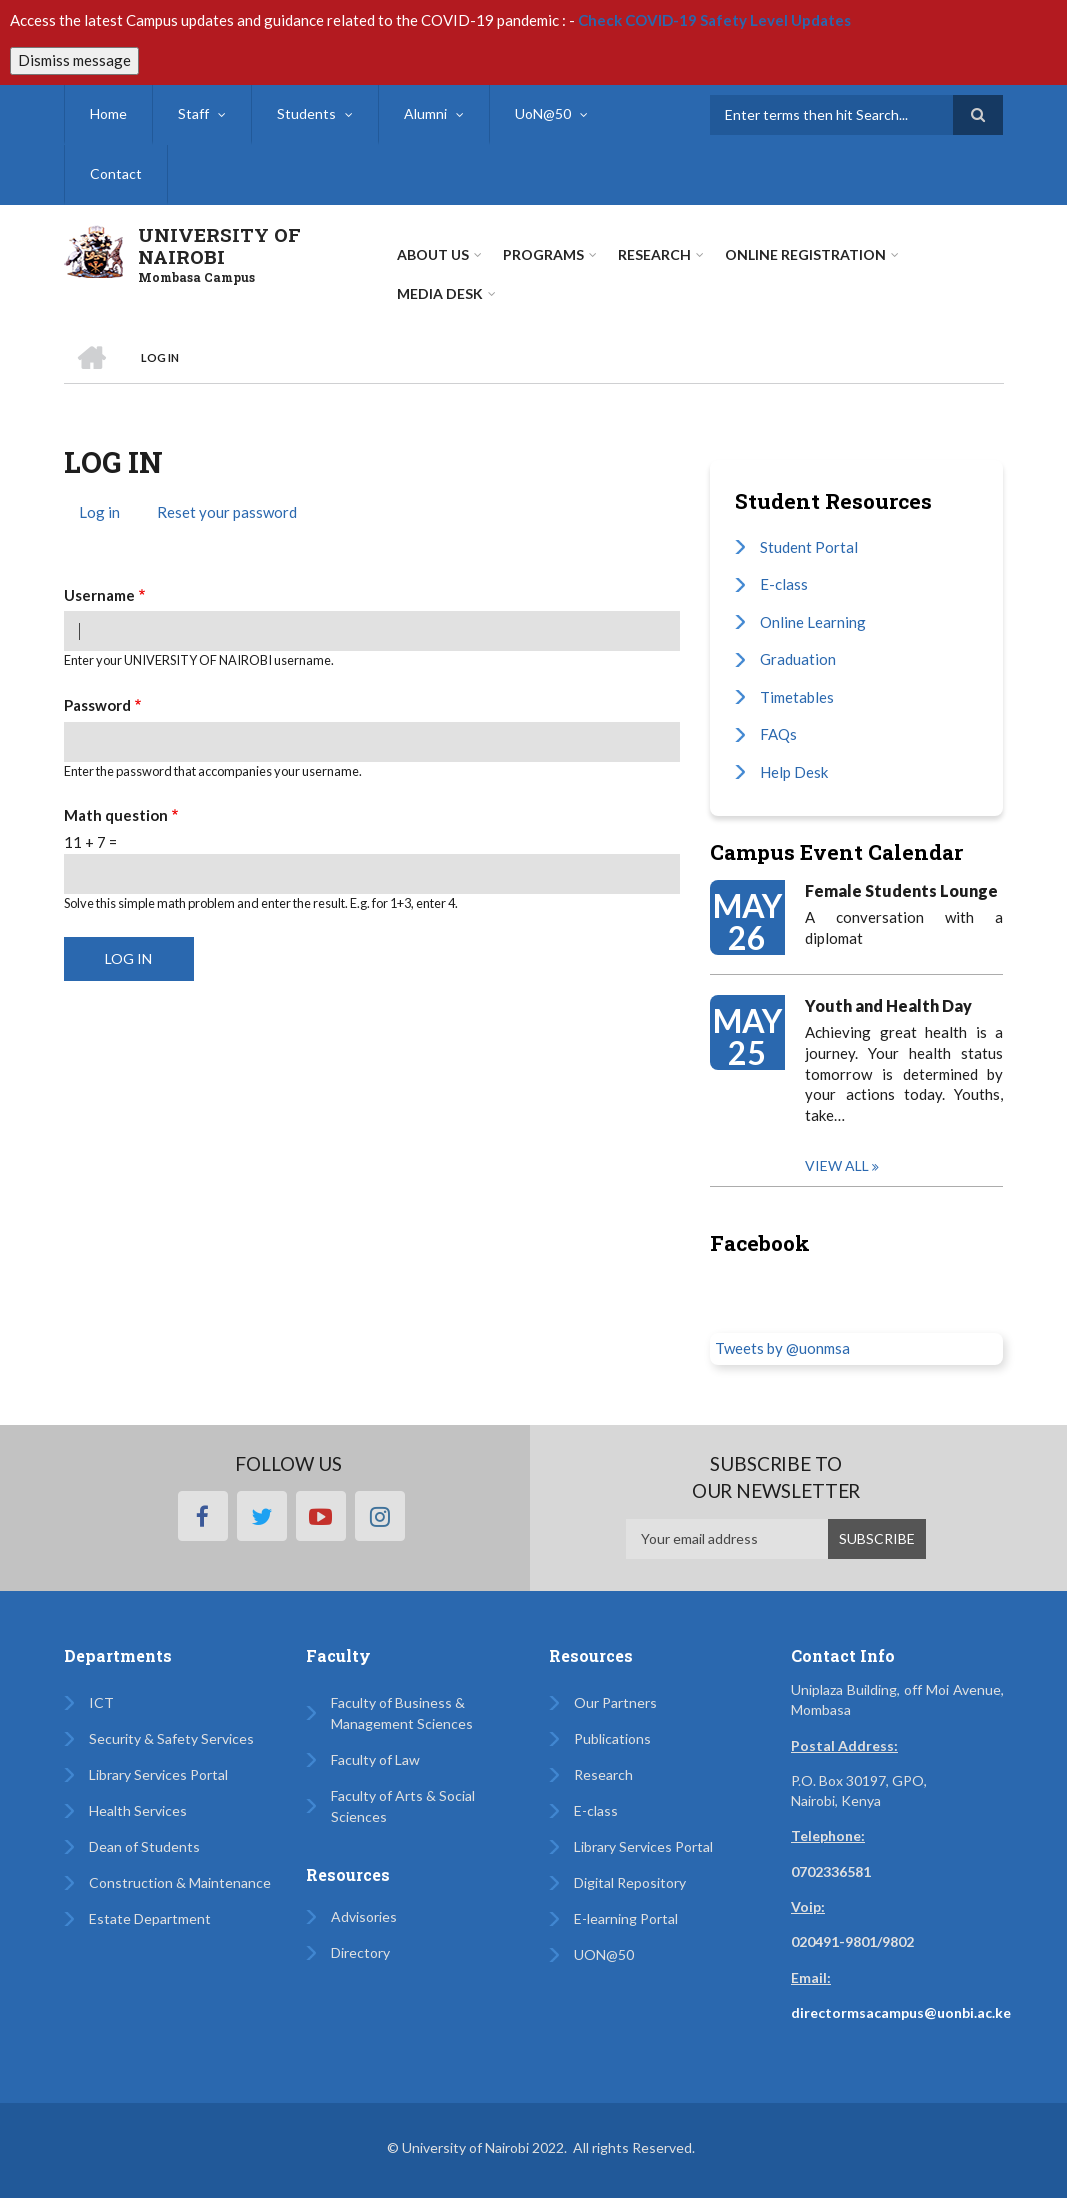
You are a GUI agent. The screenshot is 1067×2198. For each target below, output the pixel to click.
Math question (116, 815)
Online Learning (813, 622)
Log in (107, 514)
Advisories (364, 1916)
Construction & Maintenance (180, 1882)
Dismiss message (74, 60)
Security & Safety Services (171, 1738)
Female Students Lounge (901, 890)
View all (837, 1165)
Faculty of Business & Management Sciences (402, 1713)
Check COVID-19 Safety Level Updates (714, 20)
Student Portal (809, 547)
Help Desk (794, 772)
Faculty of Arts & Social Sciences (403, 1806)
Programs (543, 254)
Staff (193, 113)
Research (603, 1774)
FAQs (778, 734)
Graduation (798, 659)
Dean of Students (144, 1846)
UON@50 (604, 1954)
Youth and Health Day (888, 1005)
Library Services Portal (158, 1774)
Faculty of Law (375, 1759)
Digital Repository (630, 1882)
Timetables (797, 697)
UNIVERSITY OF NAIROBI (219, 246)
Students (306, 113)
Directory (360, 1952)
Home (108, 113)
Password (97, 705)
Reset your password (227, 512)
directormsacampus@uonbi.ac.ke (901, 2012)
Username (99, 595)
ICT (101, 1702)
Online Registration (805, 254)
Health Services (138, 1810)
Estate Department (150, 1918)
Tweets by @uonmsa (782, 1348)
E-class (784, 584)
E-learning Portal (626, 1918)
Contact (116, 173)
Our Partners (615, 1702)
